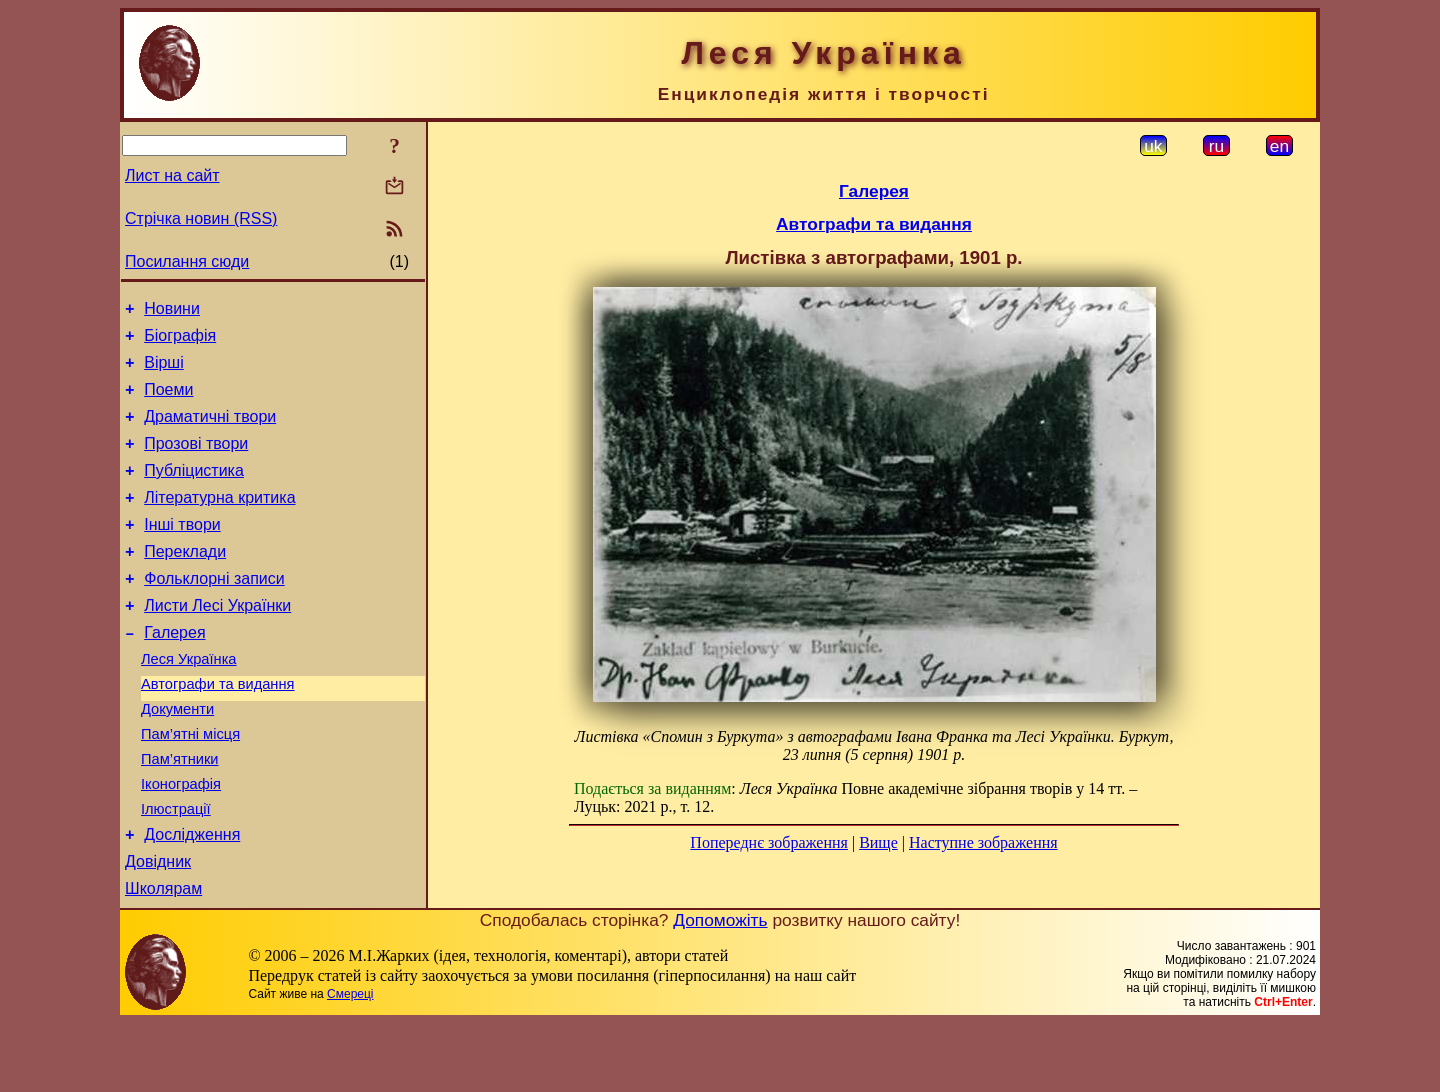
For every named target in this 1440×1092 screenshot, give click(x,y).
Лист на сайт (172, 175)
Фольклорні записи (214, 611)
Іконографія (181, 841)
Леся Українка (189, 701)
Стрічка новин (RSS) (201, 218)
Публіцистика (194, 491)
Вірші (164, 371)
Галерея (174, 671)
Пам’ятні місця (190, 785)
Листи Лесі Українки (217, 641)
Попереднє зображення (769, 842)
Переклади (185, 581)
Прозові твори (196, 461)
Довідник (158, 927)
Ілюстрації (176, 869)
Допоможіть (720, 989)
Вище (878, 842)
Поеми (168, 401)
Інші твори (182, 551)
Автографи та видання (217, 729)
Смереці (350, 1063)
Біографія (180, 341)
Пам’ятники (180, 813)
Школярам (163, 957)
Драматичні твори (210, 431)
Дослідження (192, 897)
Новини (172, 311)
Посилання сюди (187, 261)
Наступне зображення (983, 842)
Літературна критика (219, 521)
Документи (177, 757)
